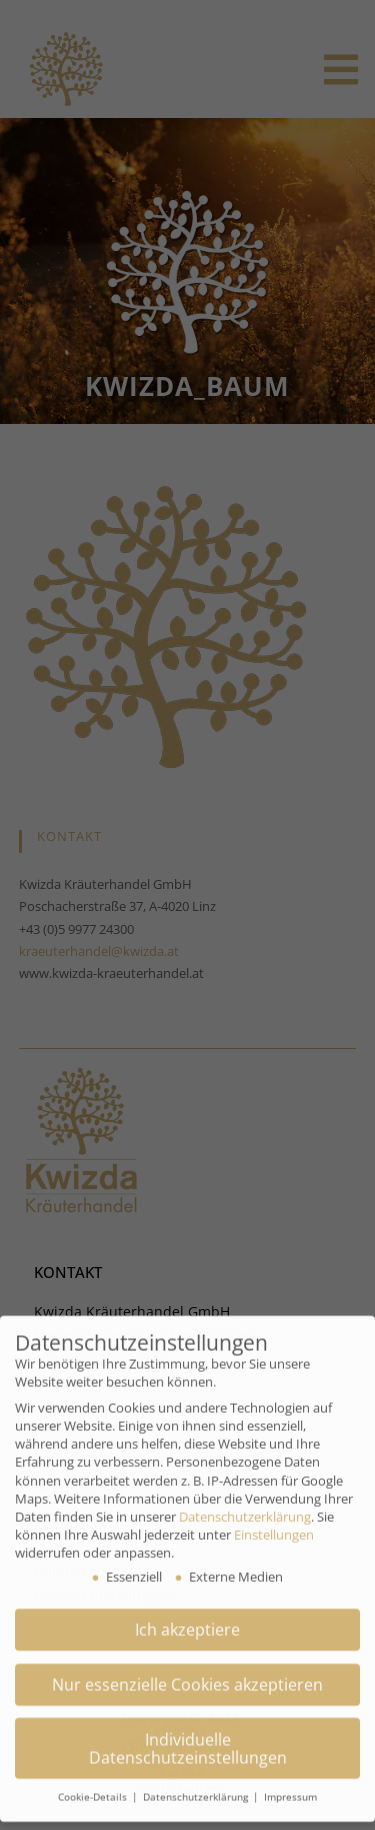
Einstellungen (274, 1520)
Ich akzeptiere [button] (187, 1615)
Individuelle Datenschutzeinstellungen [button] (188, 1734)
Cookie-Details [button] (94, 1782)
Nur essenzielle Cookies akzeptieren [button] (187, 1670)
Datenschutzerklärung (245, 1502)
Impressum (290, 1782)
